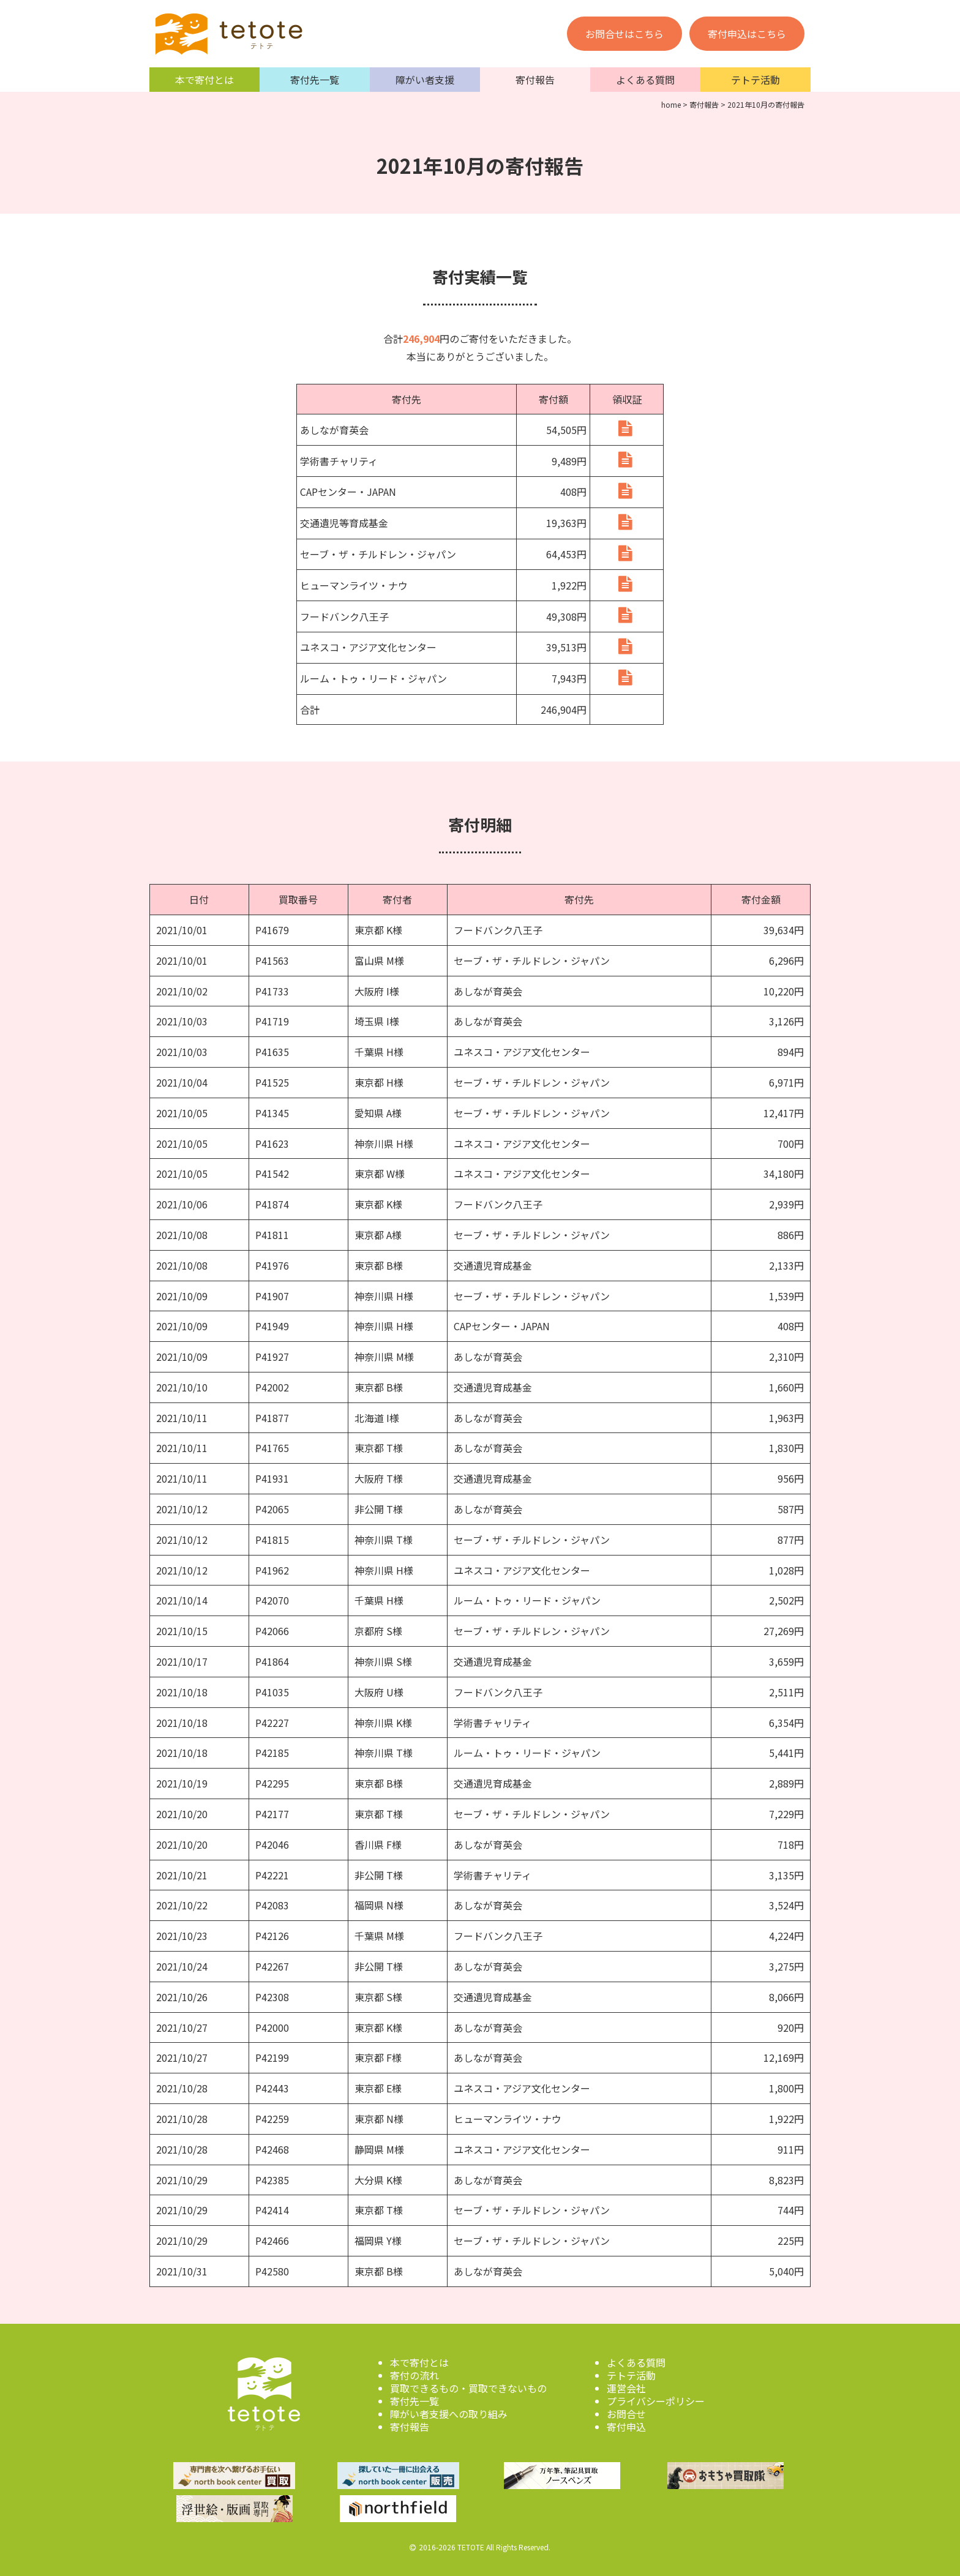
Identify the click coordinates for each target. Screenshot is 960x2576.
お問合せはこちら (624, 33)
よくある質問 (645, 79)
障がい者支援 (425, 79)
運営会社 (626, 2388)
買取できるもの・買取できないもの (468, 2388)
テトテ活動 (755, 79)
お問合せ (626, 2413)
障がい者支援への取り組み (449, 2413)
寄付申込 (626, 2426)
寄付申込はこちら (747, 33)
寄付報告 (535, 79)
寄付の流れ (414, 2375)
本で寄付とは (204, 79)
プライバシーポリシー (656, 2401)
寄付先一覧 (314, 79)
